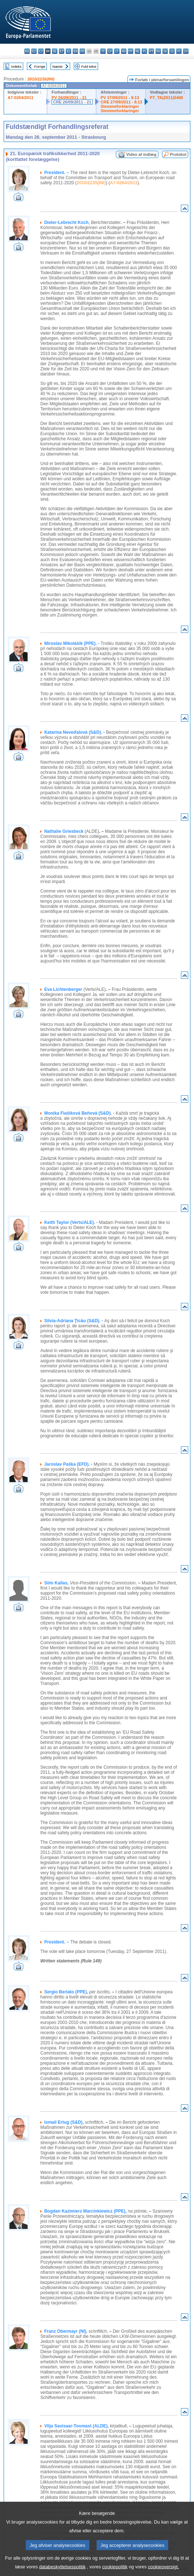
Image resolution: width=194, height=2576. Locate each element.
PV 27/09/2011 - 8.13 (120, 97)
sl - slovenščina (172, 51)
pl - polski (144, 51)
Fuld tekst (89, 66)
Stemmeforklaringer (120, 106)
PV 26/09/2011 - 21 (69, 97)
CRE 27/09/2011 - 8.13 (121, 102)
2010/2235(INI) (40, 79)
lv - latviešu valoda (110, 51)
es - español (34, 51)
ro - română (158, 51)
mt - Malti (130, 51)
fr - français (82, 51)
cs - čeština (41, 51)
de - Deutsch (54, 51)
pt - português (151, 51)
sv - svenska (186, 51)
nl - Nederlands (137, 51)
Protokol (178, 154)
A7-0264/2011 (20, 97)
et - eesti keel (61, 51)
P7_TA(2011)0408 (166, 97)
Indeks (16, 66)
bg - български (27, 51)
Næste (57, 66)
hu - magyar (123, 51)
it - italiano (103, 51)
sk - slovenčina (165, 51)
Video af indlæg (141, 154)
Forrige (39, 66)
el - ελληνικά (68, 51)
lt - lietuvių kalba (117, 51)
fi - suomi (179, 51)
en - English (75, 51)
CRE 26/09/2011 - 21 (72, 102)
